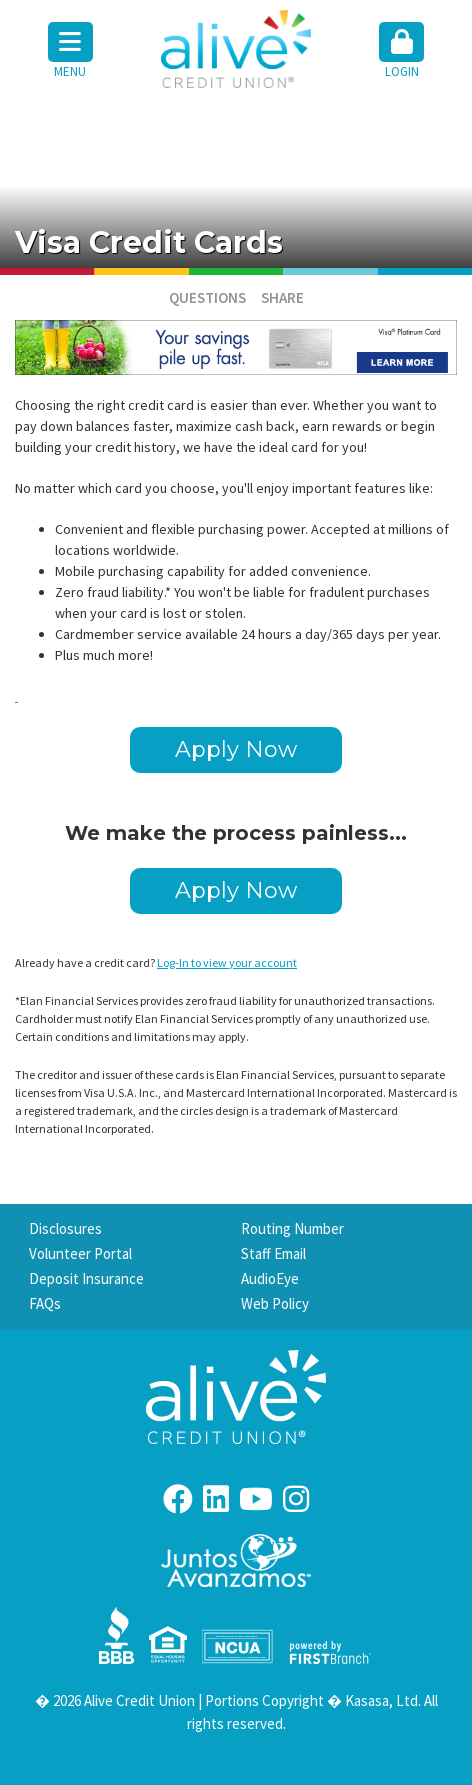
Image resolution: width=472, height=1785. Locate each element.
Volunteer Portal (80, 1253)
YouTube (256, 1499)
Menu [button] (70, 51)
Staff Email (273, 1253)
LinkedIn (216, 1499)
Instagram (296, 1499)
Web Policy (275, 1303)
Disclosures (65, 1228)
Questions (207, 297)
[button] (402, 52)
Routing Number (292, 1228)
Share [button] (282, 297)
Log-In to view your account (227, 962)
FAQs (45, 1303)
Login (401, 51)
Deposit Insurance (86, 1278)
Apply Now (236, 749)
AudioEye (270, 1278)
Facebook (178, 1499)
